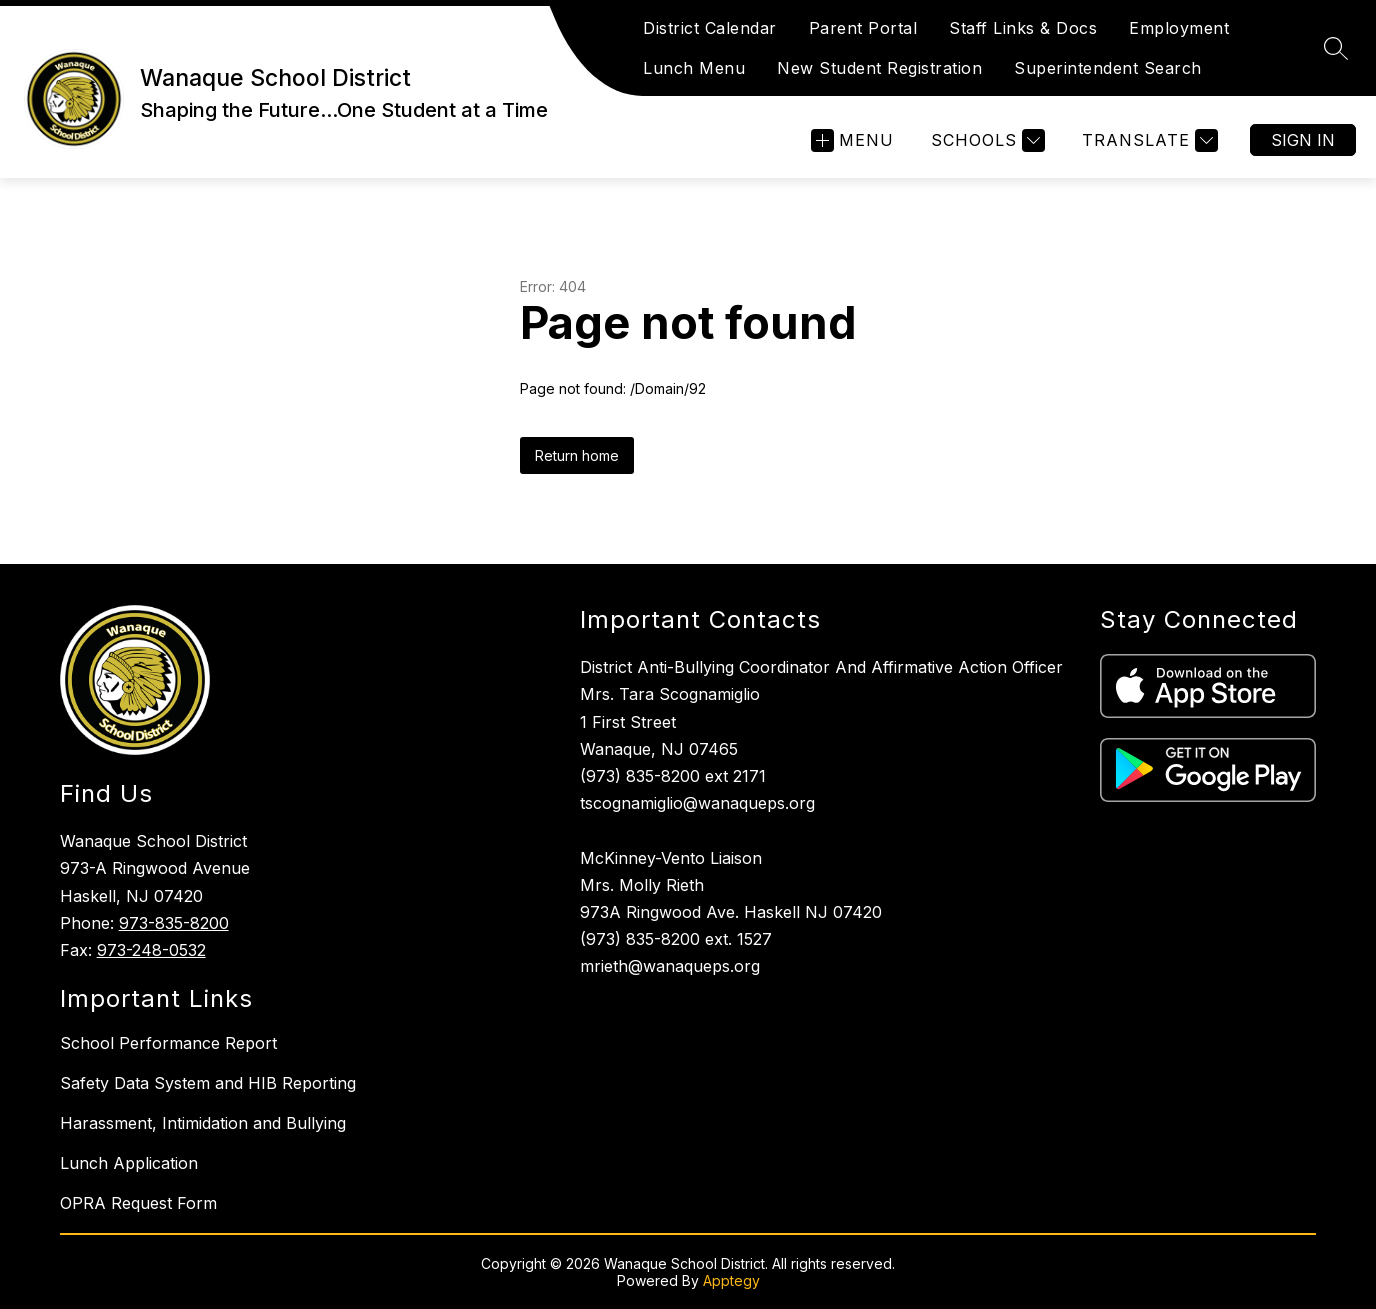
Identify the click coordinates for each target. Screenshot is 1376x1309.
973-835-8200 (174, 923)
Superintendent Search (1108, 68)
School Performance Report (168, 1043)
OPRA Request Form (138, 1203)
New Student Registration (879, 68)
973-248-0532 (151, 950)
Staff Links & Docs (1023, 28)
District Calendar (710, 28)
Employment (1179, 28)
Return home (577, 455)
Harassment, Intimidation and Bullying (203, 1123)
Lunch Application (129, 1163)
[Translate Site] (1147, 140)
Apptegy (731, 1280)
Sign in (1303, 140)
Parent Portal (863, 28)
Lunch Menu (694, 68)
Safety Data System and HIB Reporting (208, 1083)
